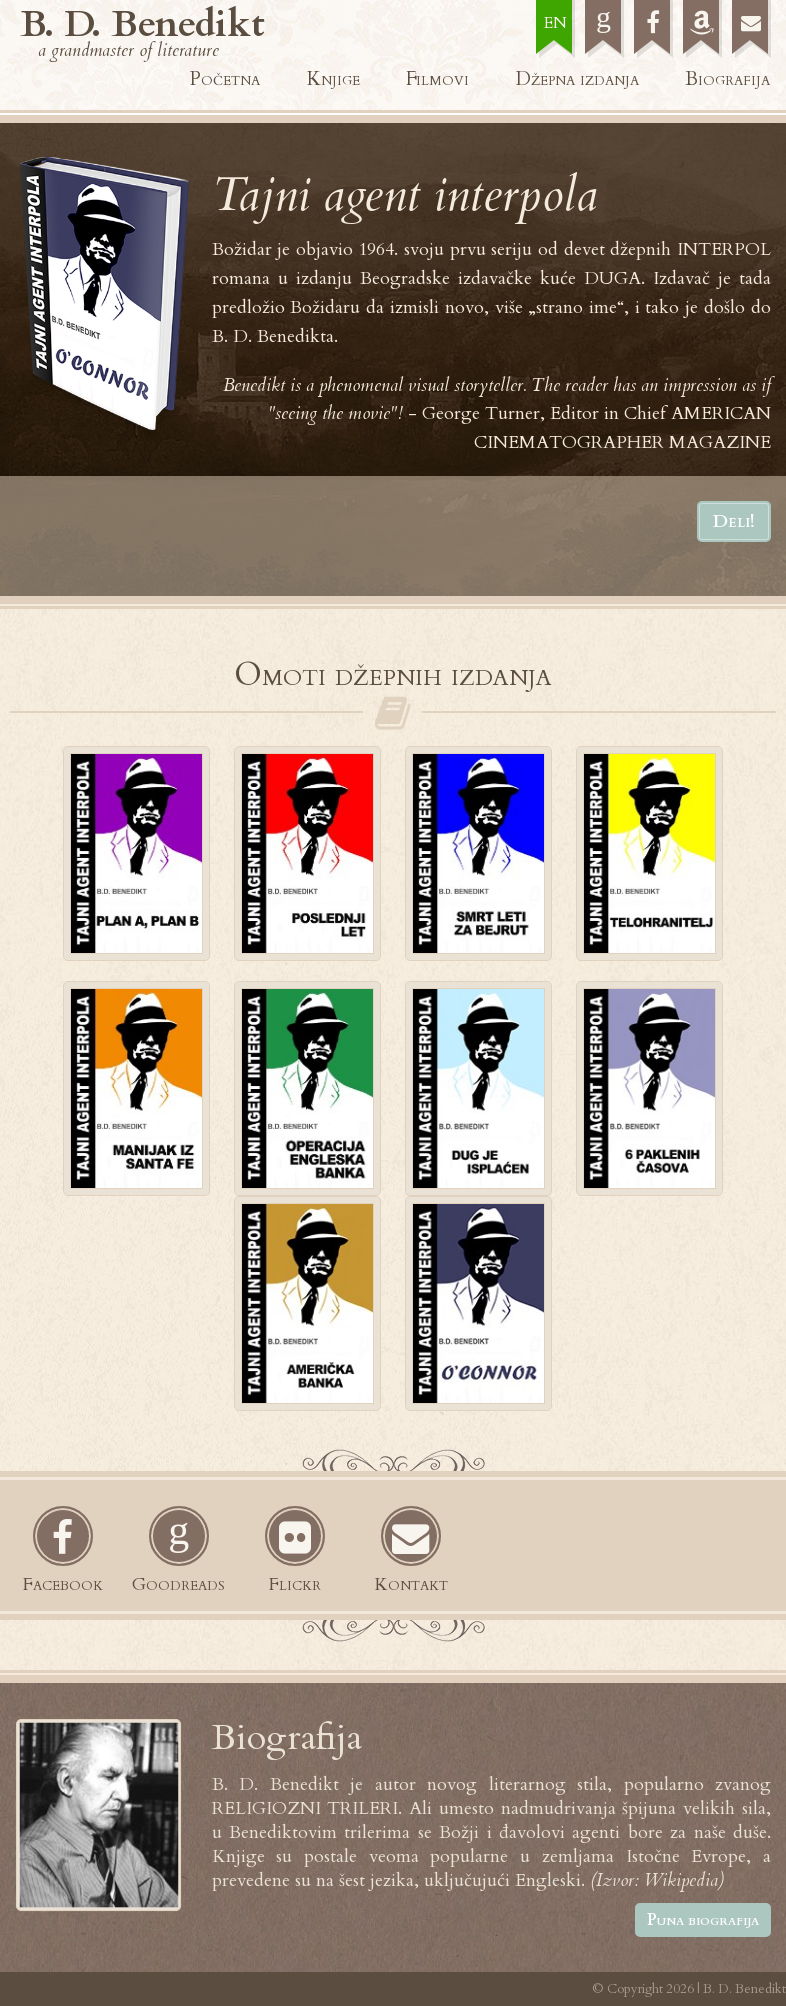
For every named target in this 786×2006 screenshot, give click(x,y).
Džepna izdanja (577, 79)
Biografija (727, 79)
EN (555, 23)
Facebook (63, 1584)
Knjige (333, 79)
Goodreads (178, 1584)
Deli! (734, 521)
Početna (225, 79)
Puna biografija (703, 1920)
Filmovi (437, 79)
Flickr (295, 1584)
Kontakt (411, 1584)
